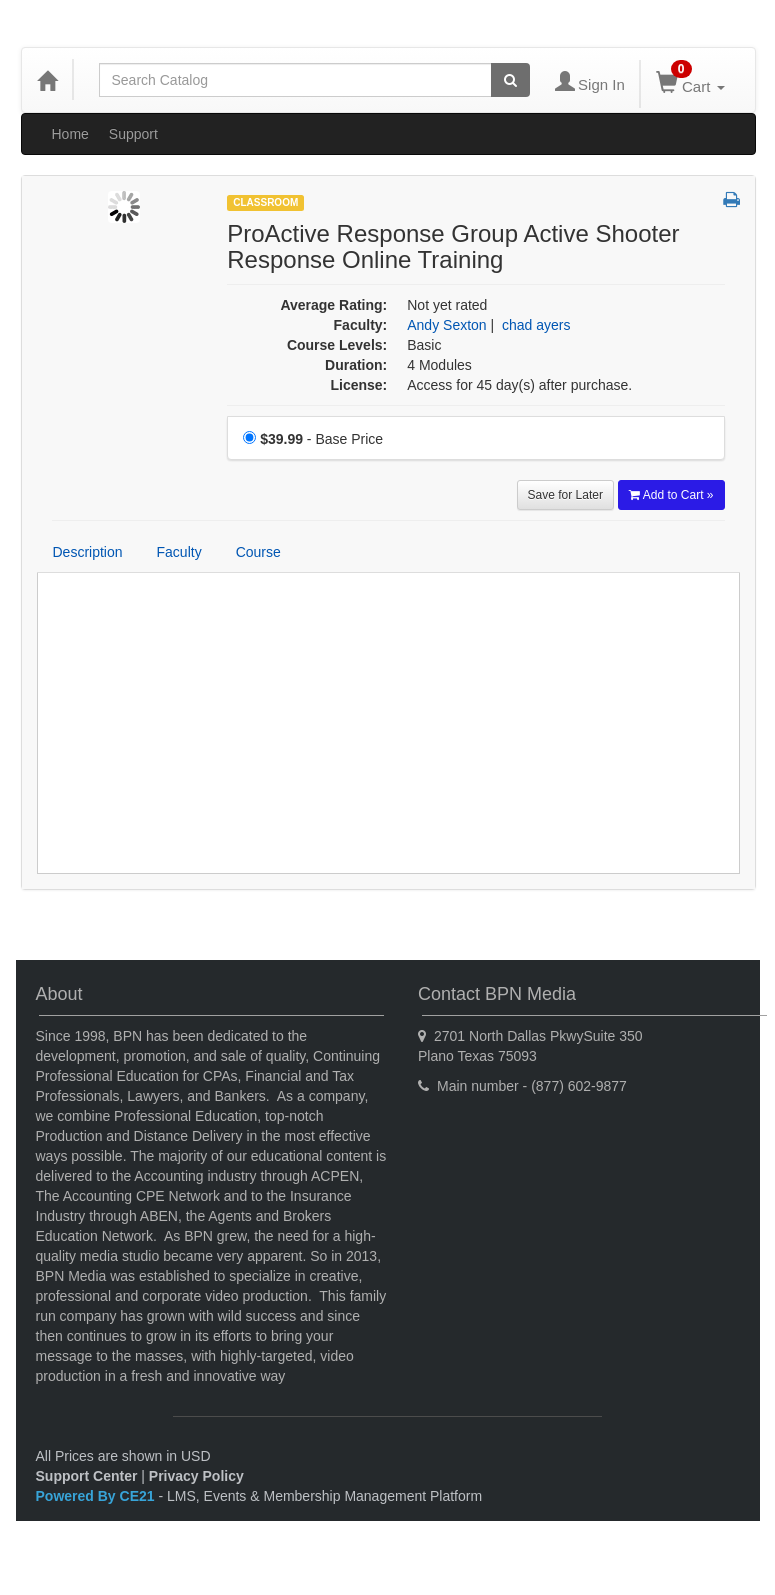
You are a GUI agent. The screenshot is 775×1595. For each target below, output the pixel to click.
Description (88, 552)
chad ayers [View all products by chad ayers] (536, 325)
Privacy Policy (196, 1476)
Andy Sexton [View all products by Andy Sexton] (446, 325)
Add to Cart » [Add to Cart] (671, 495)
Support (133, 134)
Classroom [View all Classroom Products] (265, 202)
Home (70, 134)
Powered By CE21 (97, 1496)
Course (258, 552)
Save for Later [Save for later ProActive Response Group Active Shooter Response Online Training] (565, 495)
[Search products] (510, 80)
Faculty (179, 552)
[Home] (47, 80)
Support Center (87, 1476)
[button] (731, 201)
